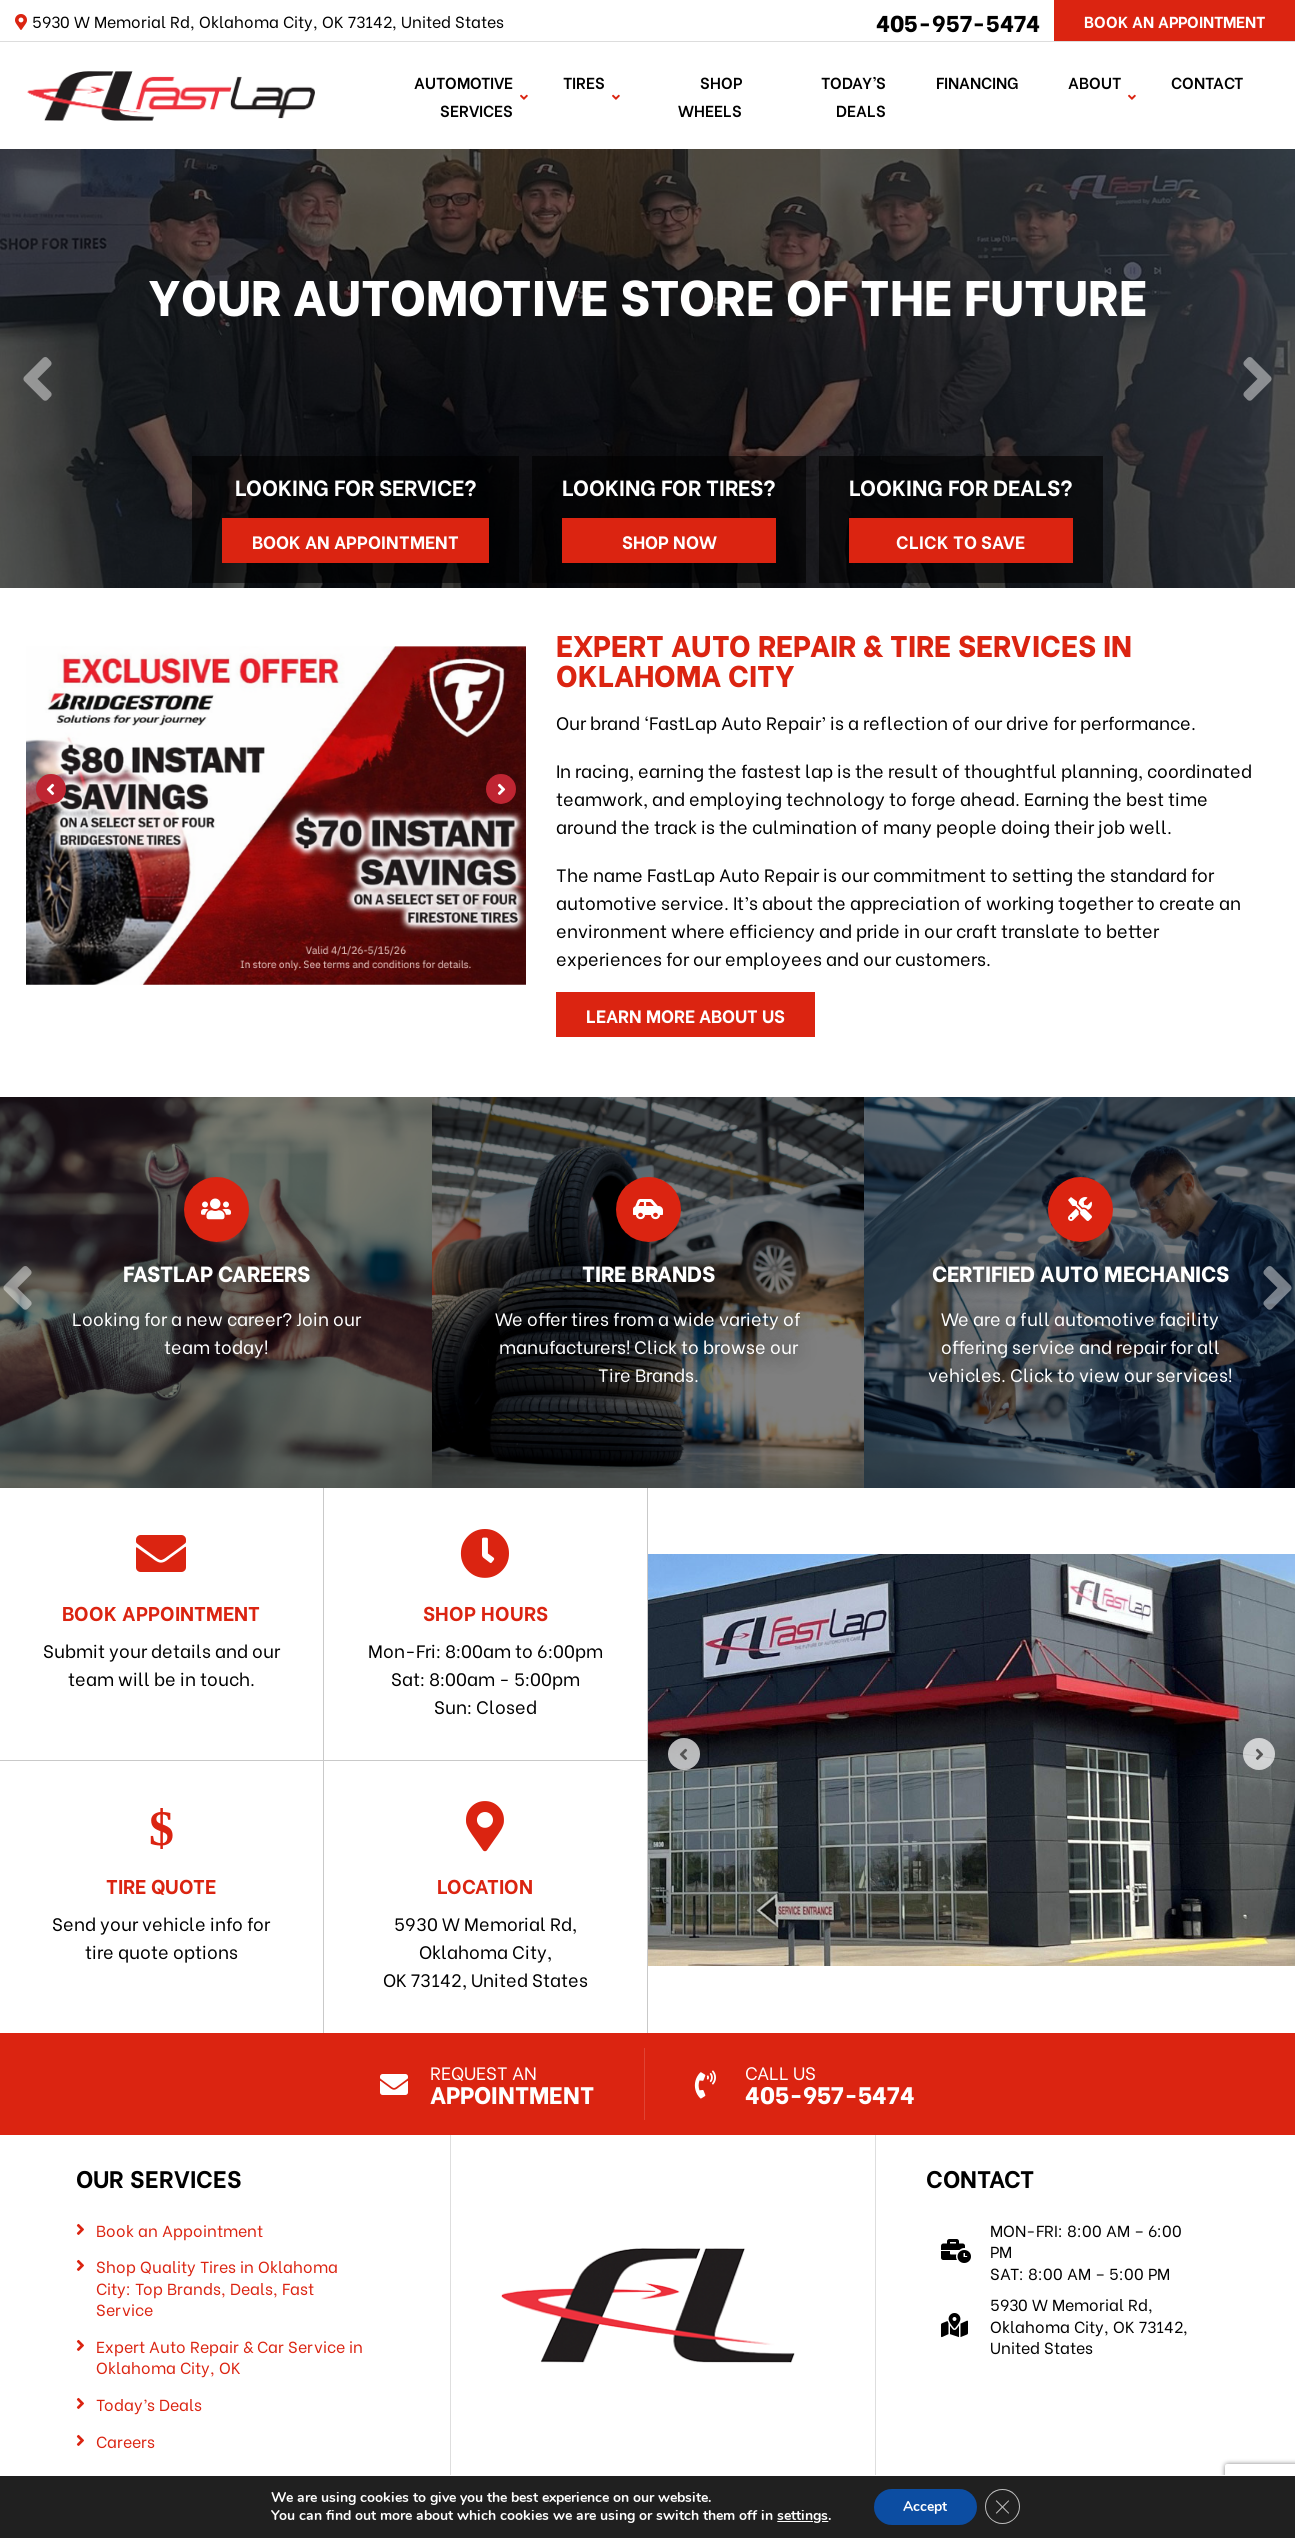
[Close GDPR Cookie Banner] (1003, 2507)
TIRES (584, 80)
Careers (125, 2439)
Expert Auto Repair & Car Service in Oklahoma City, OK (229, 2354)
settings (801, 2516)
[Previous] (37, 379)
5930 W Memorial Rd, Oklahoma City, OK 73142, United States (485, 1894)
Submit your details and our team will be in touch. (161, 1607)
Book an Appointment (355, 538)
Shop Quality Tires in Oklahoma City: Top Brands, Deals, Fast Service (217, 2286)
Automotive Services (463, 94)
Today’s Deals (854, 94)
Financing (978, 80)
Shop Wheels (710, 94)
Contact (1208, 80)
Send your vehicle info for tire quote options (161, 1880)
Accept (925, 2506)
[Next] (1257, 379)
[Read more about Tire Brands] (648, 1290)
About (1095, 80)
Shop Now (669, 538)
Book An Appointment (1174, 20)
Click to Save (960, 538)
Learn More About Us (685, 1012)
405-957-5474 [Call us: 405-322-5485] (958, 21)
